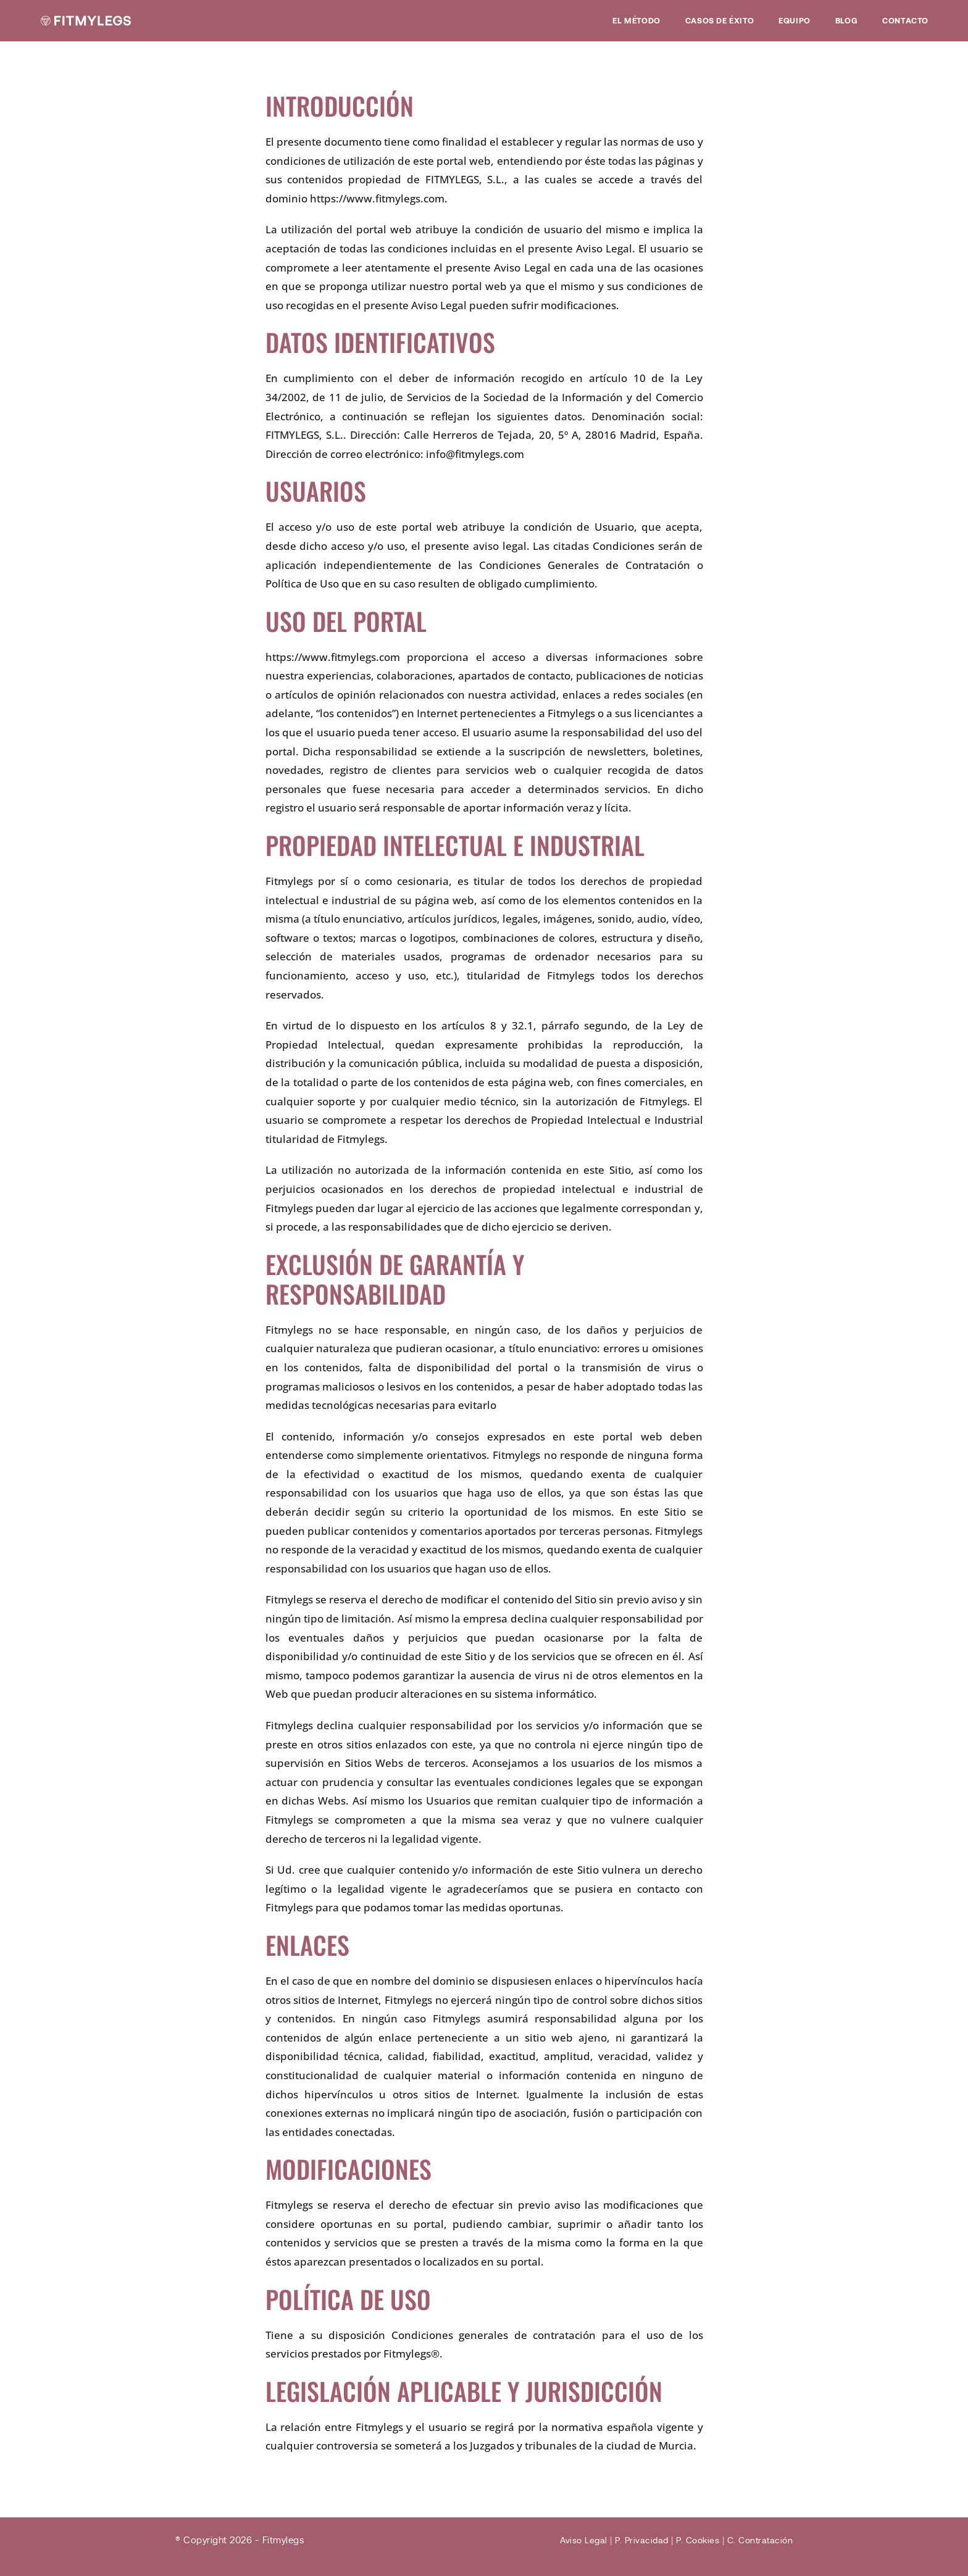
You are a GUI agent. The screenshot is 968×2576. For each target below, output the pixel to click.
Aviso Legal (573, 2540)
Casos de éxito (719, 20)
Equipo (794, 20)
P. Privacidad (634, 2540)
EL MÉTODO (636, 20)
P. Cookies (692, 2540)
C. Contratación (758, 2540)
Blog (846, 20)
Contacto (905, 20)
